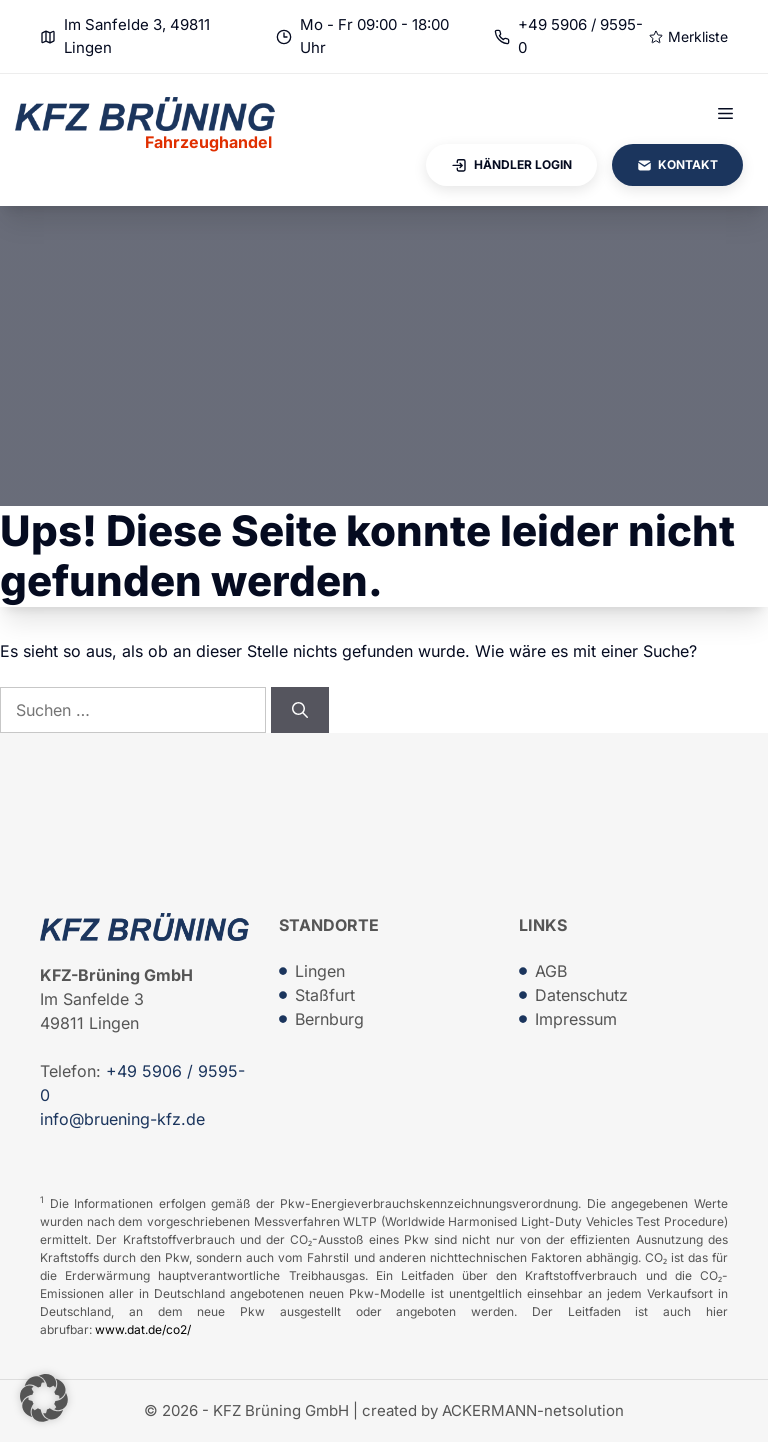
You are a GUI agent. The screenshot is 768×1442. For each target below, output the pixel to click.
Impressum (576, 1019)
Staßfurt (325, 995)
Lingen (320, 971)
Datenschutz (581, 995)
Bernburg (329, 1019)
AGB (551, 971)
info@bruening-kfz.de (122, 1119)
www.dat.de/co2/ (143, 1329)
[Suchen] (300, 710)
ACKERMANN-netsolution (533, 1410)
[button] (44, 1398)
